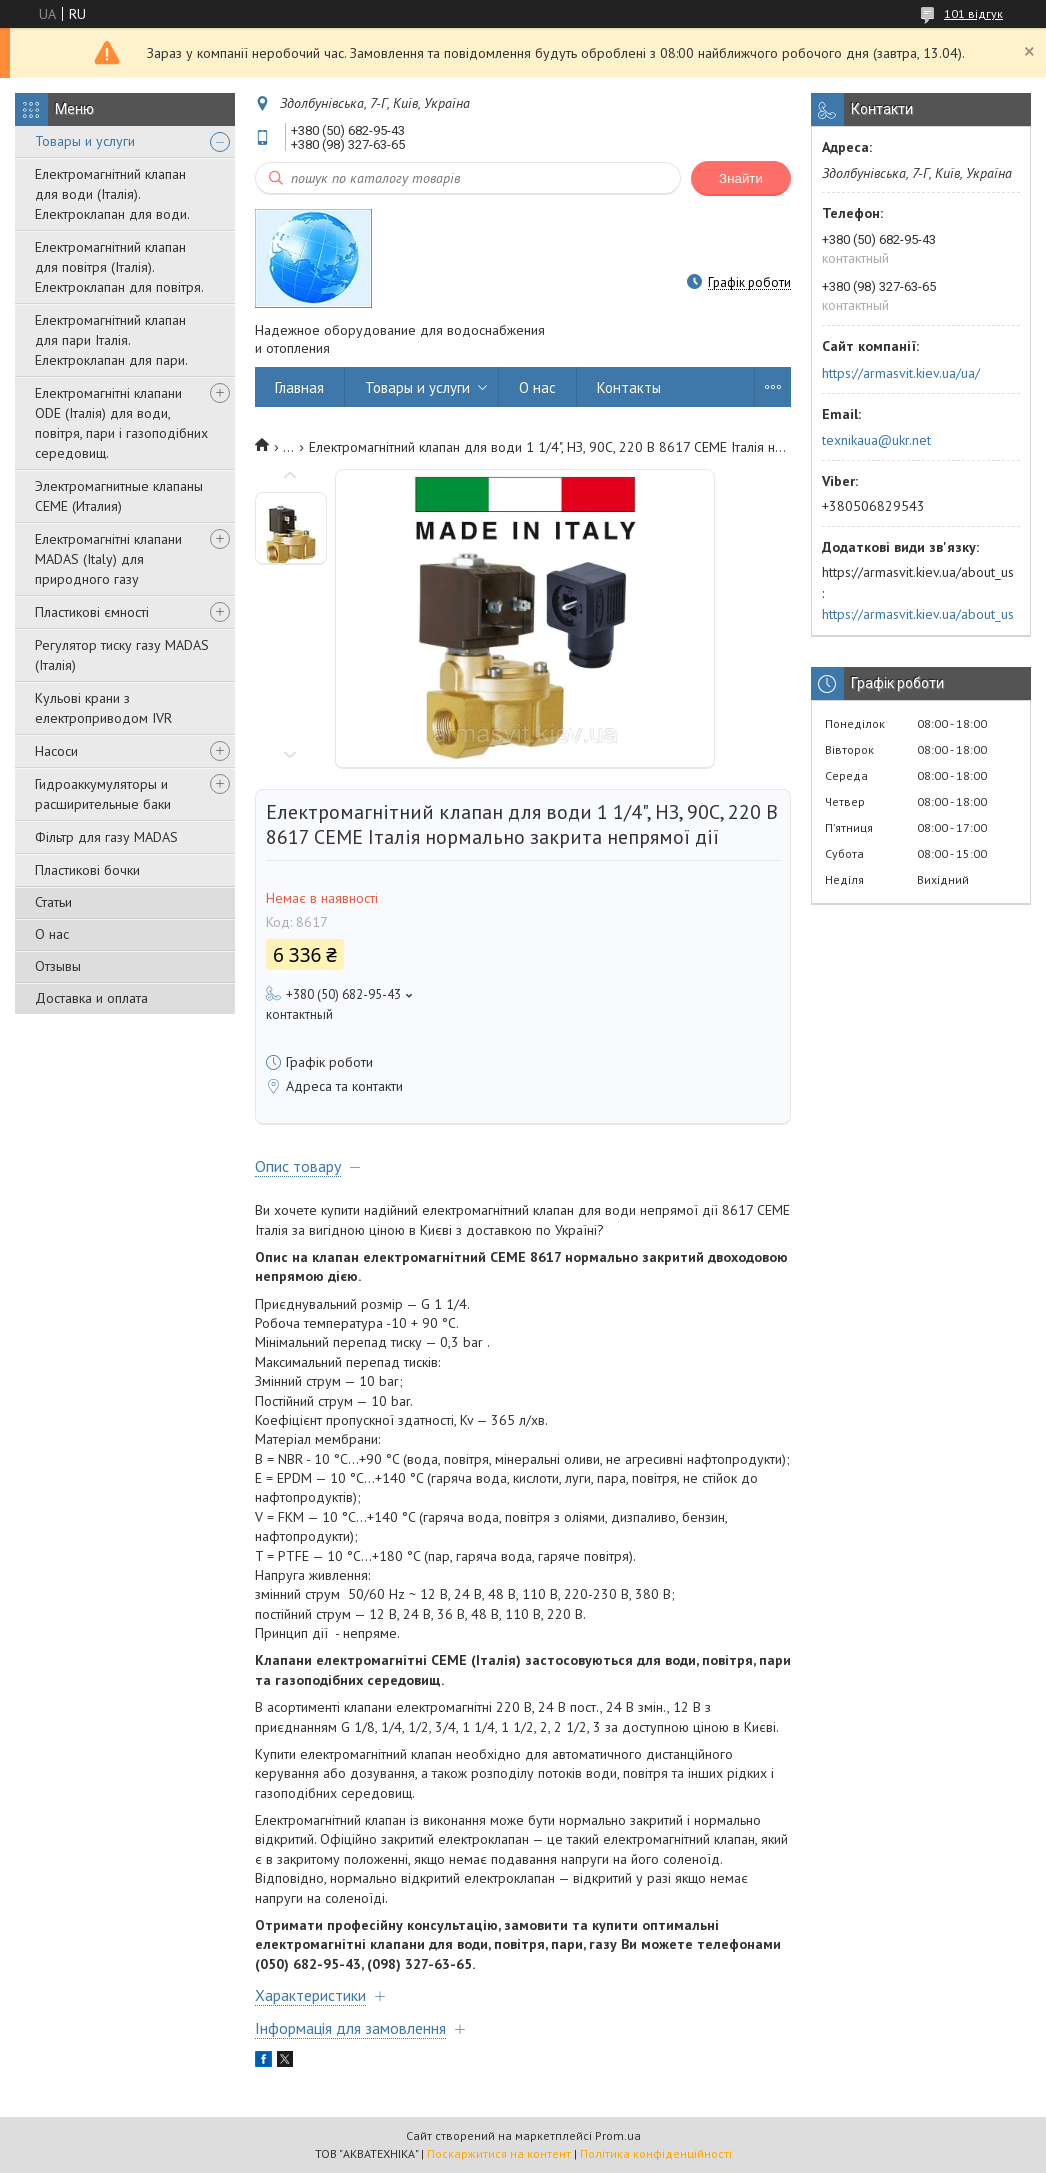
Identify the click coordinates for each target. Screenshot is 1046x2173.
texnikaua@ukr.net (876, 440)
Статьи (53, 902)
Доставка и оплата (91, 998)
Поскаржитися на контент (499, 2153)
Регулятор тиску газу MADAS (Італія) (122, 655)
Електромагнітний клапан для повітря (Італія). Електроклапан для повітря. (119, 267)
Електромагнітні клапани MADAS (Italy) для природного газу (108, 559)
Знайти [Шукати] (741, 178)
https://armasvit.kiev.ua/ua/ (901, 373)
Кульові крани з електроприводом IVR (103, 708)
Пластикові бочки (87, 870)
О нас (52, 934)
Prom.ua (618, 2135)
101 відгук (973, 13)
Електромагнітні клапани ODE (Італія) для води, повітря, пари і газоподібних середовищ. (121, 423)
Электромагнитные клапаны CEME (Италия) (119, 496)
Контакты (629, 387)
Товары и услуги (85, 141)
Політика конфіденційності (656, 2153)
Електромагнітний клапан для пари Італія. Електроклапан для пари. (111, 340)
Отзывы (58, 966)
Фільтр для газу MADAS (106, 837)
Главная (299, 387)
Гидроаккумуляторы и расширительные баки (103, 794)
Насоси (56, 751)
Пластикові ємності (92, 612)
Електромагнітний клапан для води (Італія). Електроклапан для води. (112, 194)
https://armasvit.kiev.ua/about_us (918, 614)
